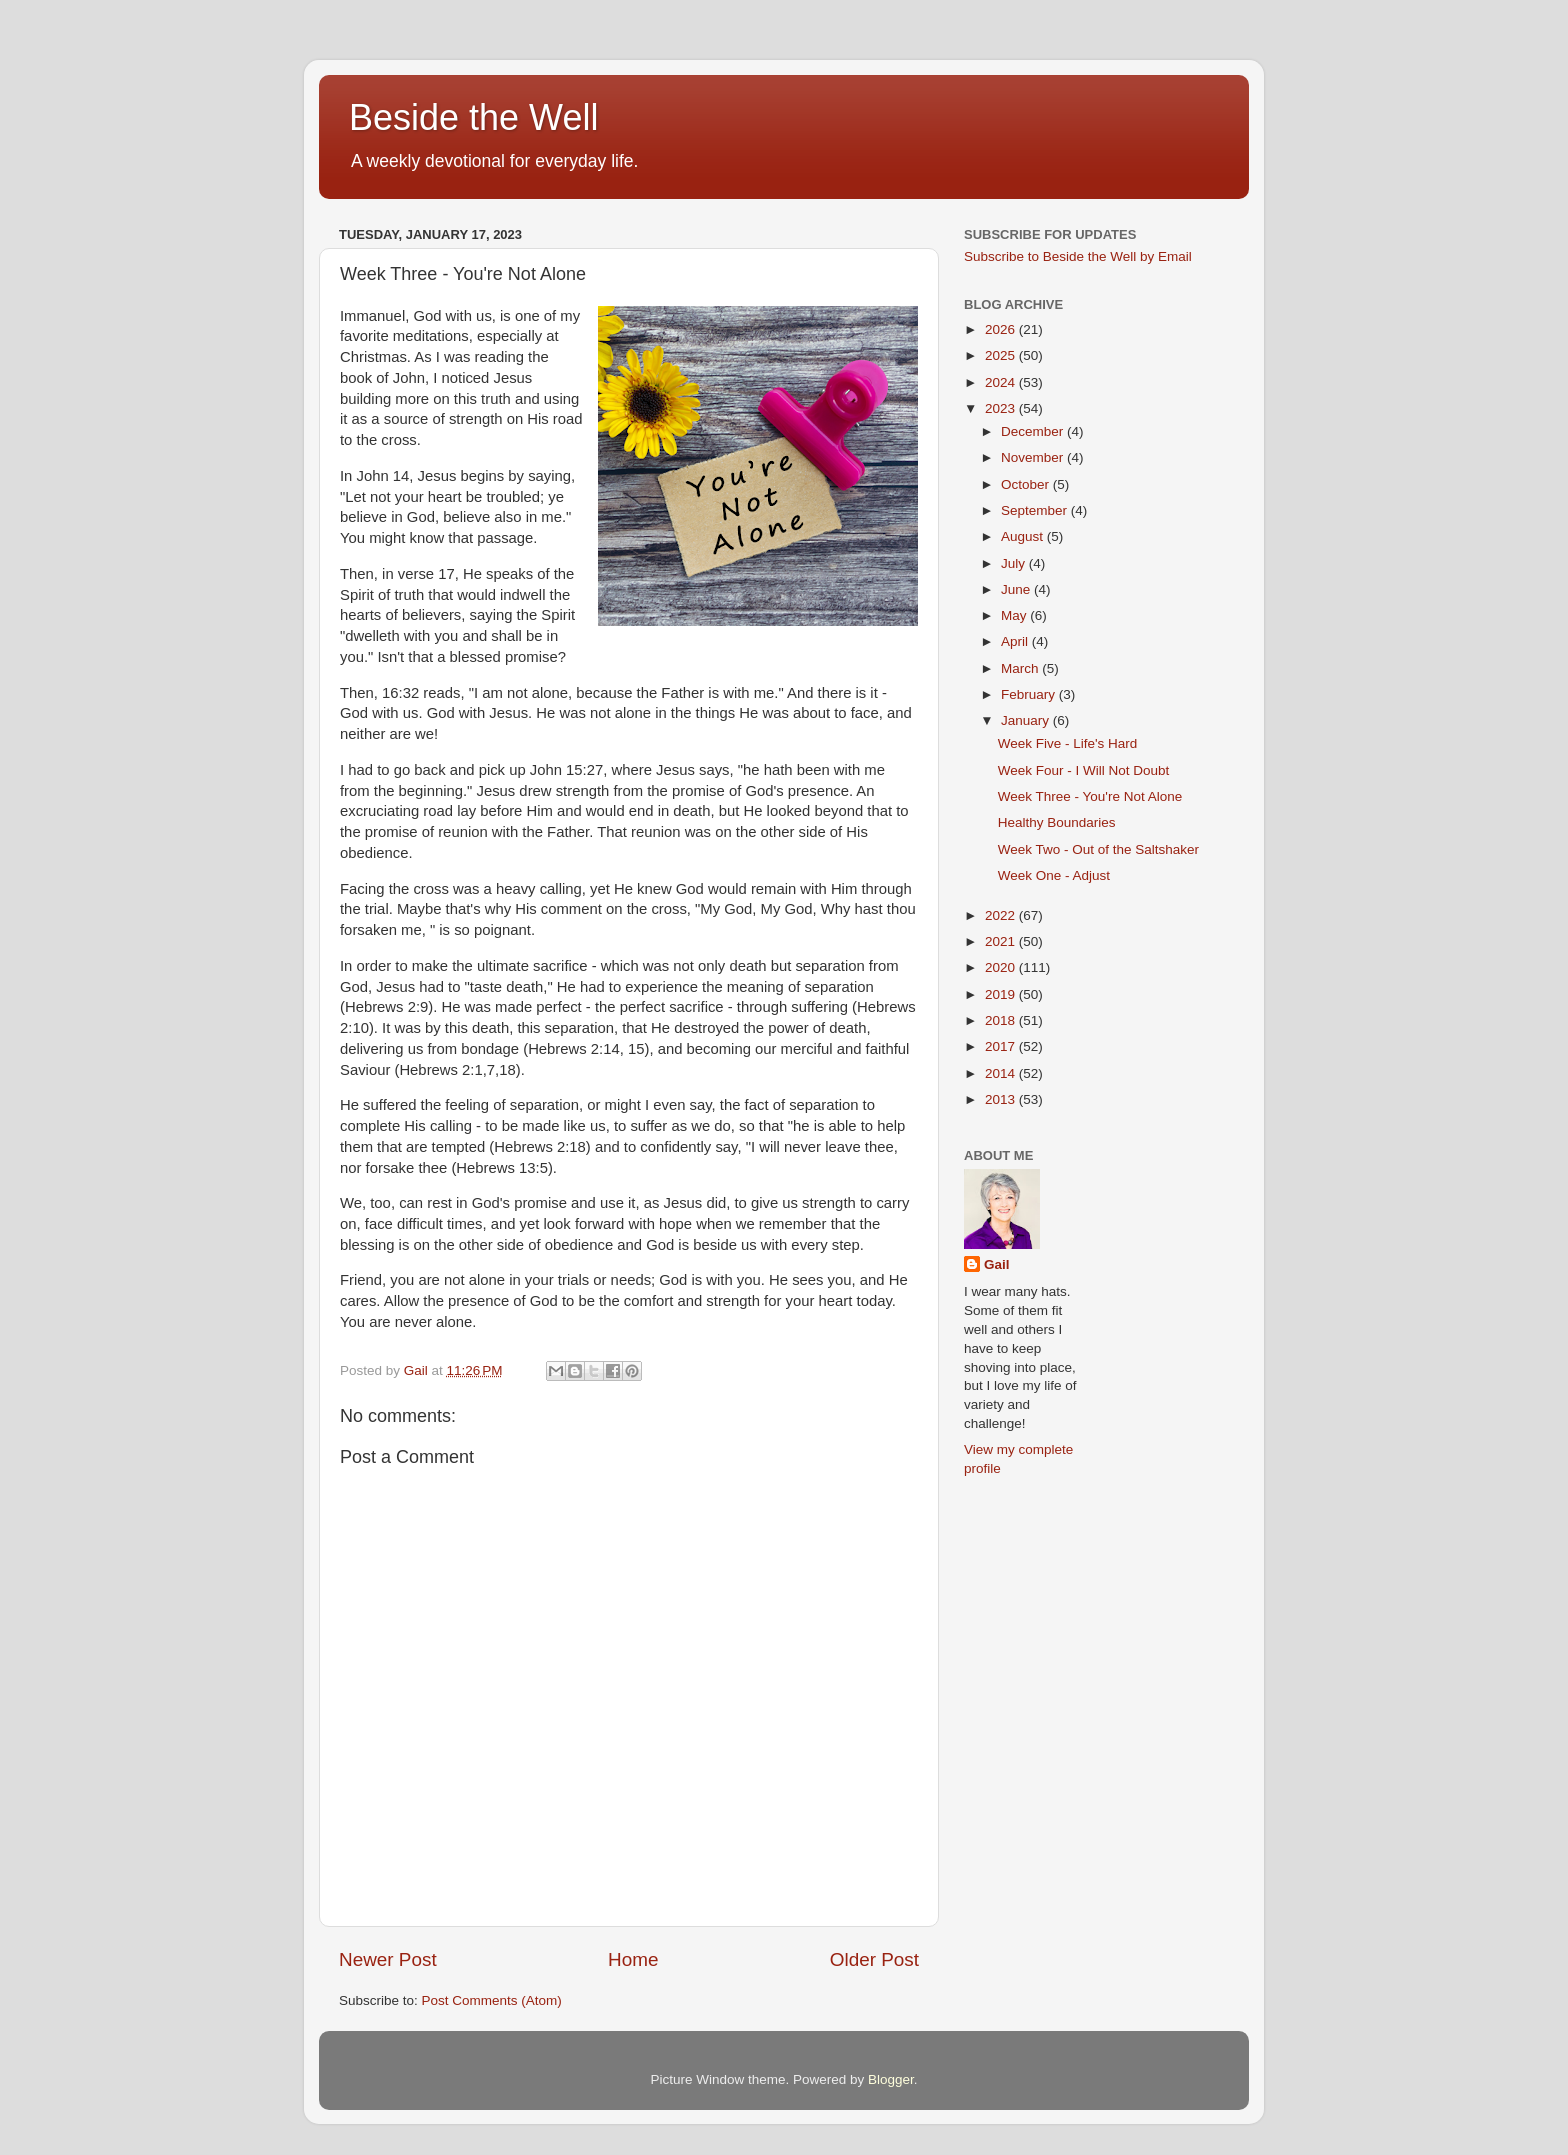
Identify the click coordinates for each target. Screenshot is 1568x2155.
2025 (1002, 355)
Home (633, 1959)
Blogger (891, 2079)
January (1027, 720)
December (1034, 431)
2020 (1002, 967)
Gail (997, 1264)
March (1021, 668)
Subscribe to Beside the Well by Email (1078, 256)
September (1036, 510)
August (1024, 536)
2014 (1002, 1073)
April (1016, 641)
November (1034, 457)
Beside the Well (473, 117)
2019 (1002, 994)
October (1027, 484)
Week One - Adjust (1054, 875)
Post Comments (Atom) (492, 2000)
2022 (1002, 915)
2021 (1002, 941)
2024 (1002, 382)
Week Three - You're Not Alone (1090, 796)
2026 (1002, 329)
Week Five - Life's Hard (1068, 743)
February (1030, 694)
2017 (1002, 1046)
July (1015, 563)
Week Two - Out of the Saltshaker (1098, 849)
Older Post (874, 1959)
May (1015, 615)
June (1017, 589)
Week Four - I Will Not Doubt (1084, 770)
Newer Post (388, 1959)
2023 (1002, 408)
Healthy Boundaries (1057, 822)
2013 (1002, 1099)
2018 (1002, 1020)
